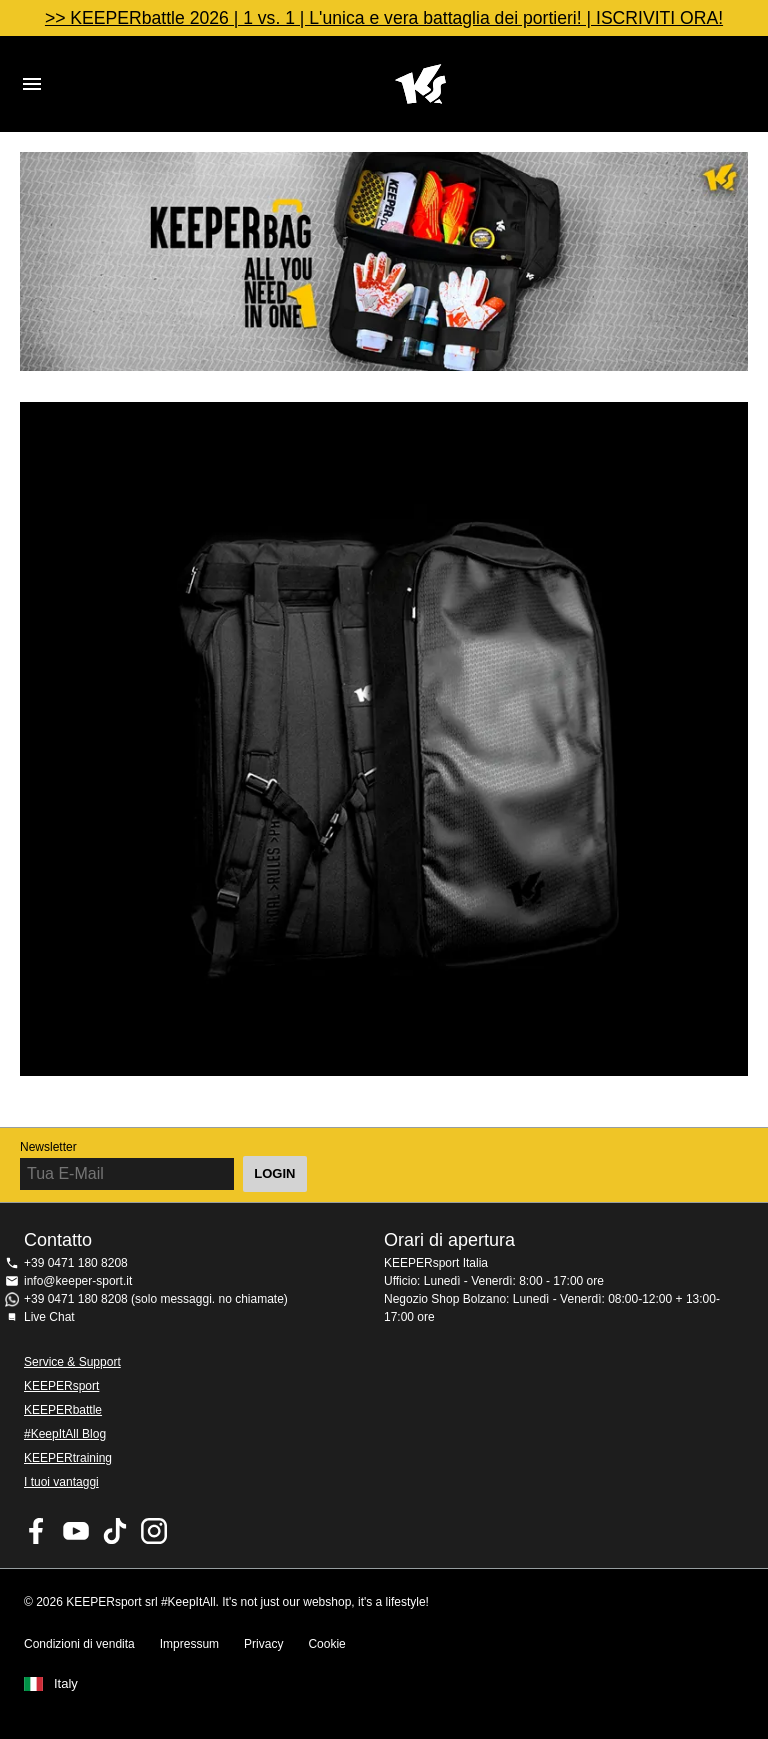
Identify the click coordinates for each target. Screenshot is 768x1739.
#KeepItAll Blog (65, 1434)
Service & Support (72, 1362)
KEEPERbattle (63, 1410)
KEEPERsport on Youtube (76, 1531)
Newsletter (48, 1147)
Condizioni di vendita (79, 1644)
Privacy (263, 1644)
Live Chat (49, 1317)
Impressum (189, 1644)
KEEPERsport (61, 1386)
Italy (66, 1684)
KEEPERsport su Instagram (154, 1531)
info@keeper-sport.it (78, 1281)
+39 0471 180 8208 (76, 1263)
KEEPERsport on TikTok (115, 1531)
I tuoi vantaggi (61, 1482)
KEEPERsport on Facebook (37, 1531)
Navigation (32, 84)
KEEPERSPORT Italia (420, 84)
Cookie (326, 1644)
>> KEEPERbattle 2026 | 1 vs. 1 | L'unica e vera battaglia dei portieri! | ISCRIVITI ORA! (384, 18)
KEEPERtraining (68, 1458)
